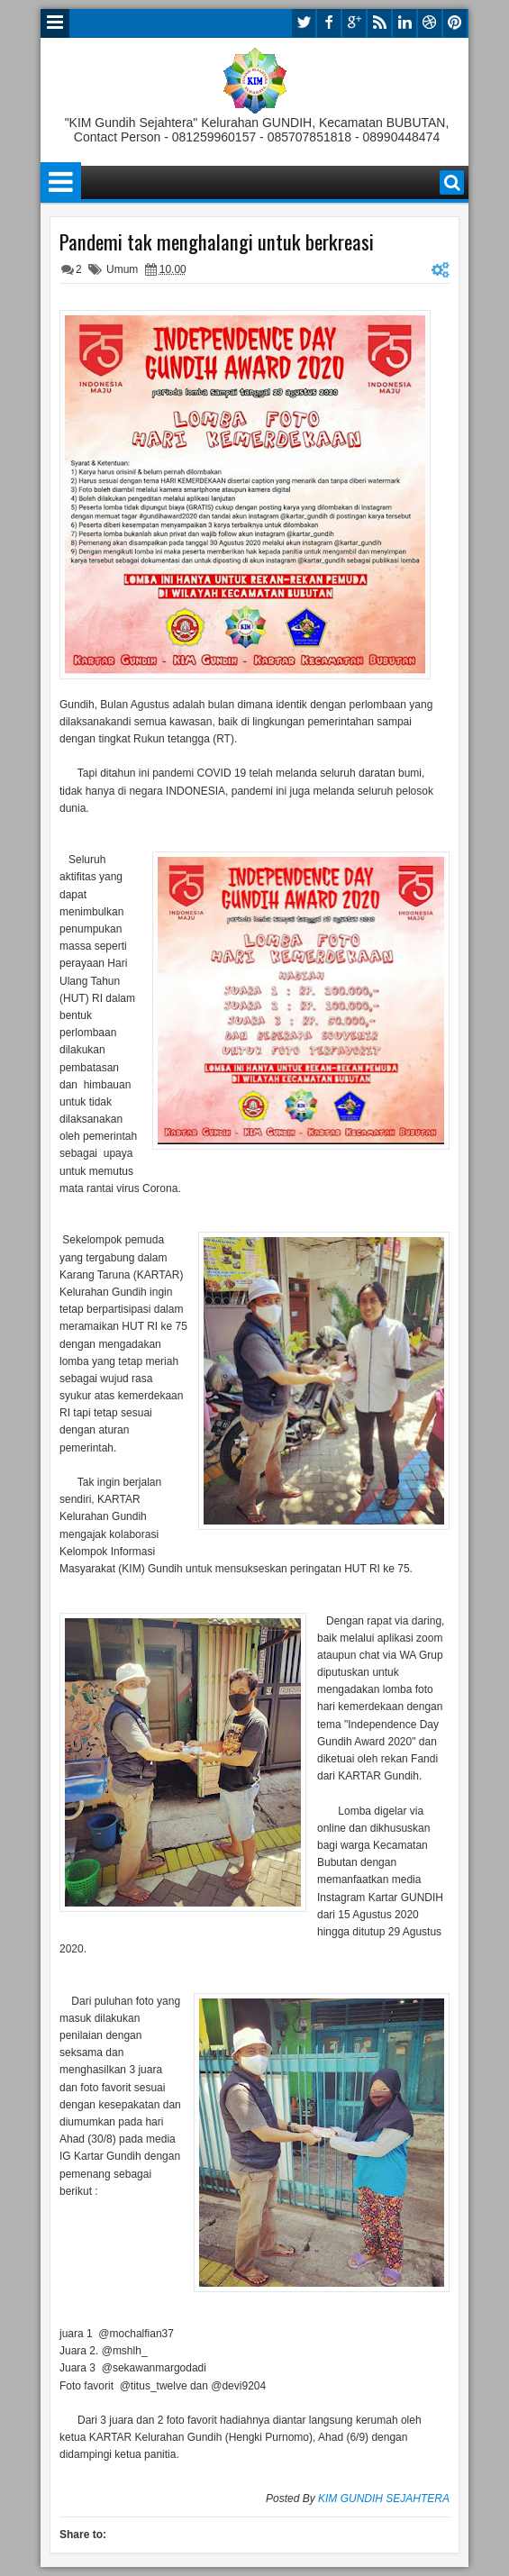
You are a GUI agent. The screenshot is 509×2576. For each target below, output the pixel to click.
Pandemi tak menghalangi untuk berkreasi (216, 241)
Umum (122, 269)
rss (379, 23)
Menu (55, 23)
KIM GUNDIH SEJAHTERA (384, 2498)
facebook (329, 23)
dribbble (429, 23)
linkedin (404, 23)
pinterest (455, 23)
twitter (303, 23)
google (354, 23)
